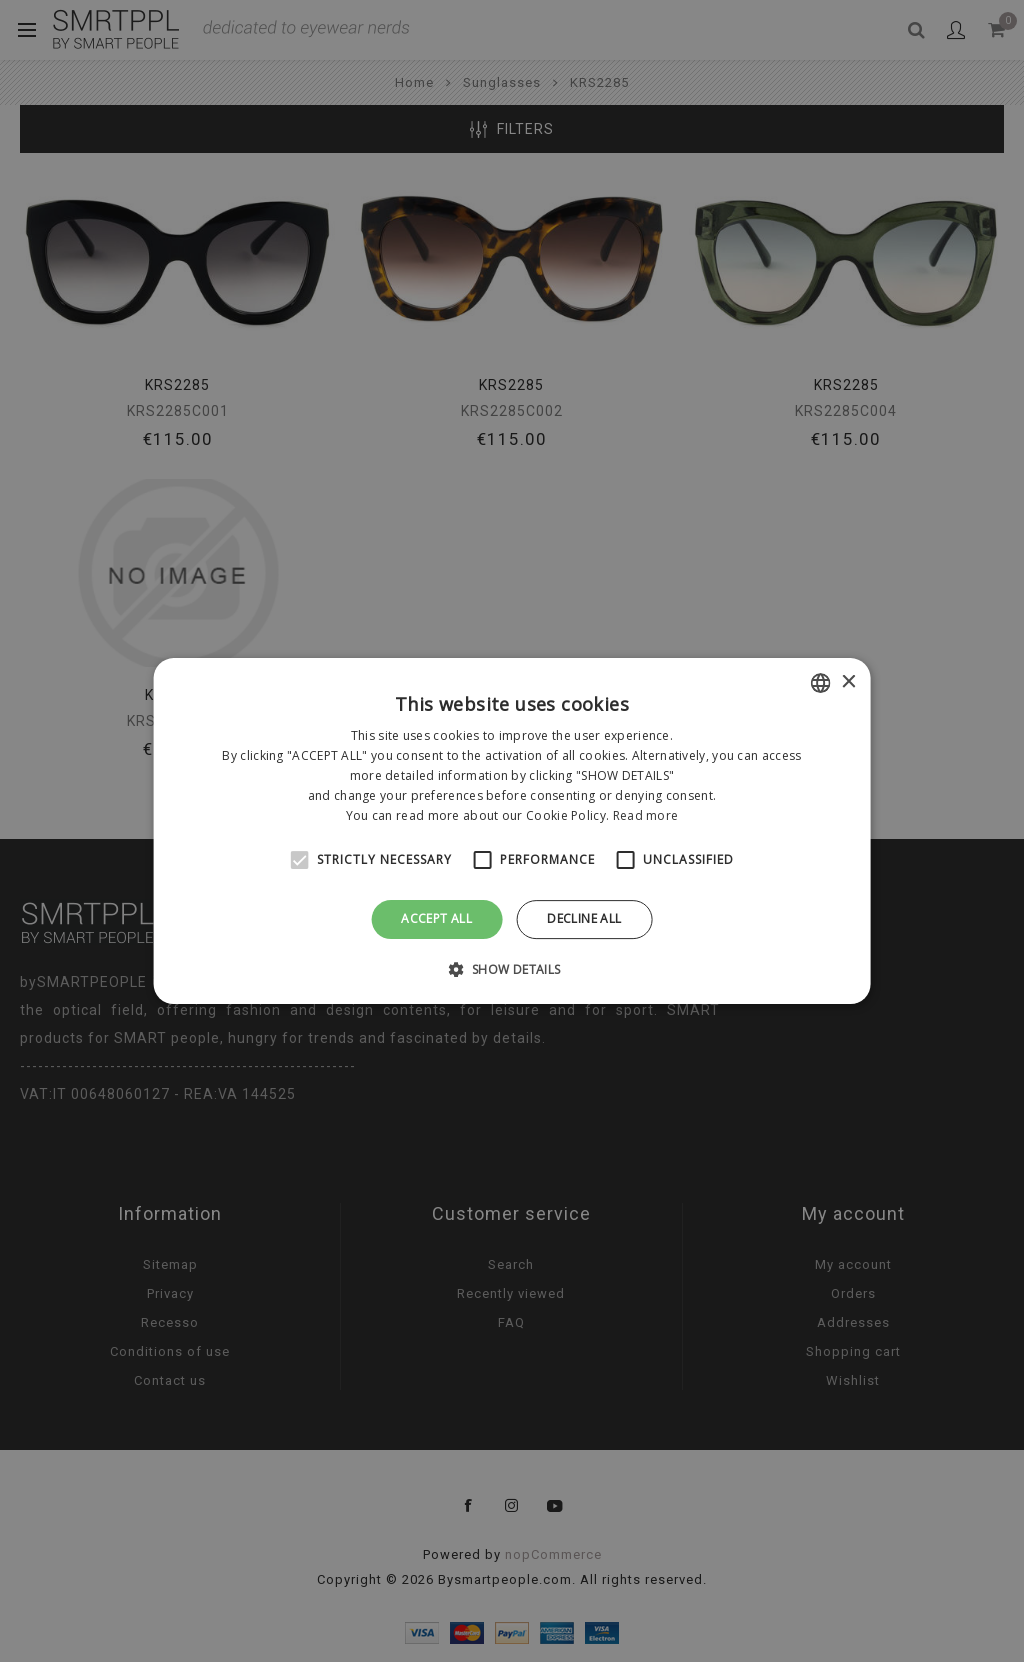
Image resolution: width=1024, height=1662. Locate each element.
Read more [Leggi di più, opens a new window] (646, 815)
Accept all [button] (436, 918)
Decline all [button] (584, 918)
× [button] (847, 682)
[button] (511, 969)
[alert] (512, 831)
